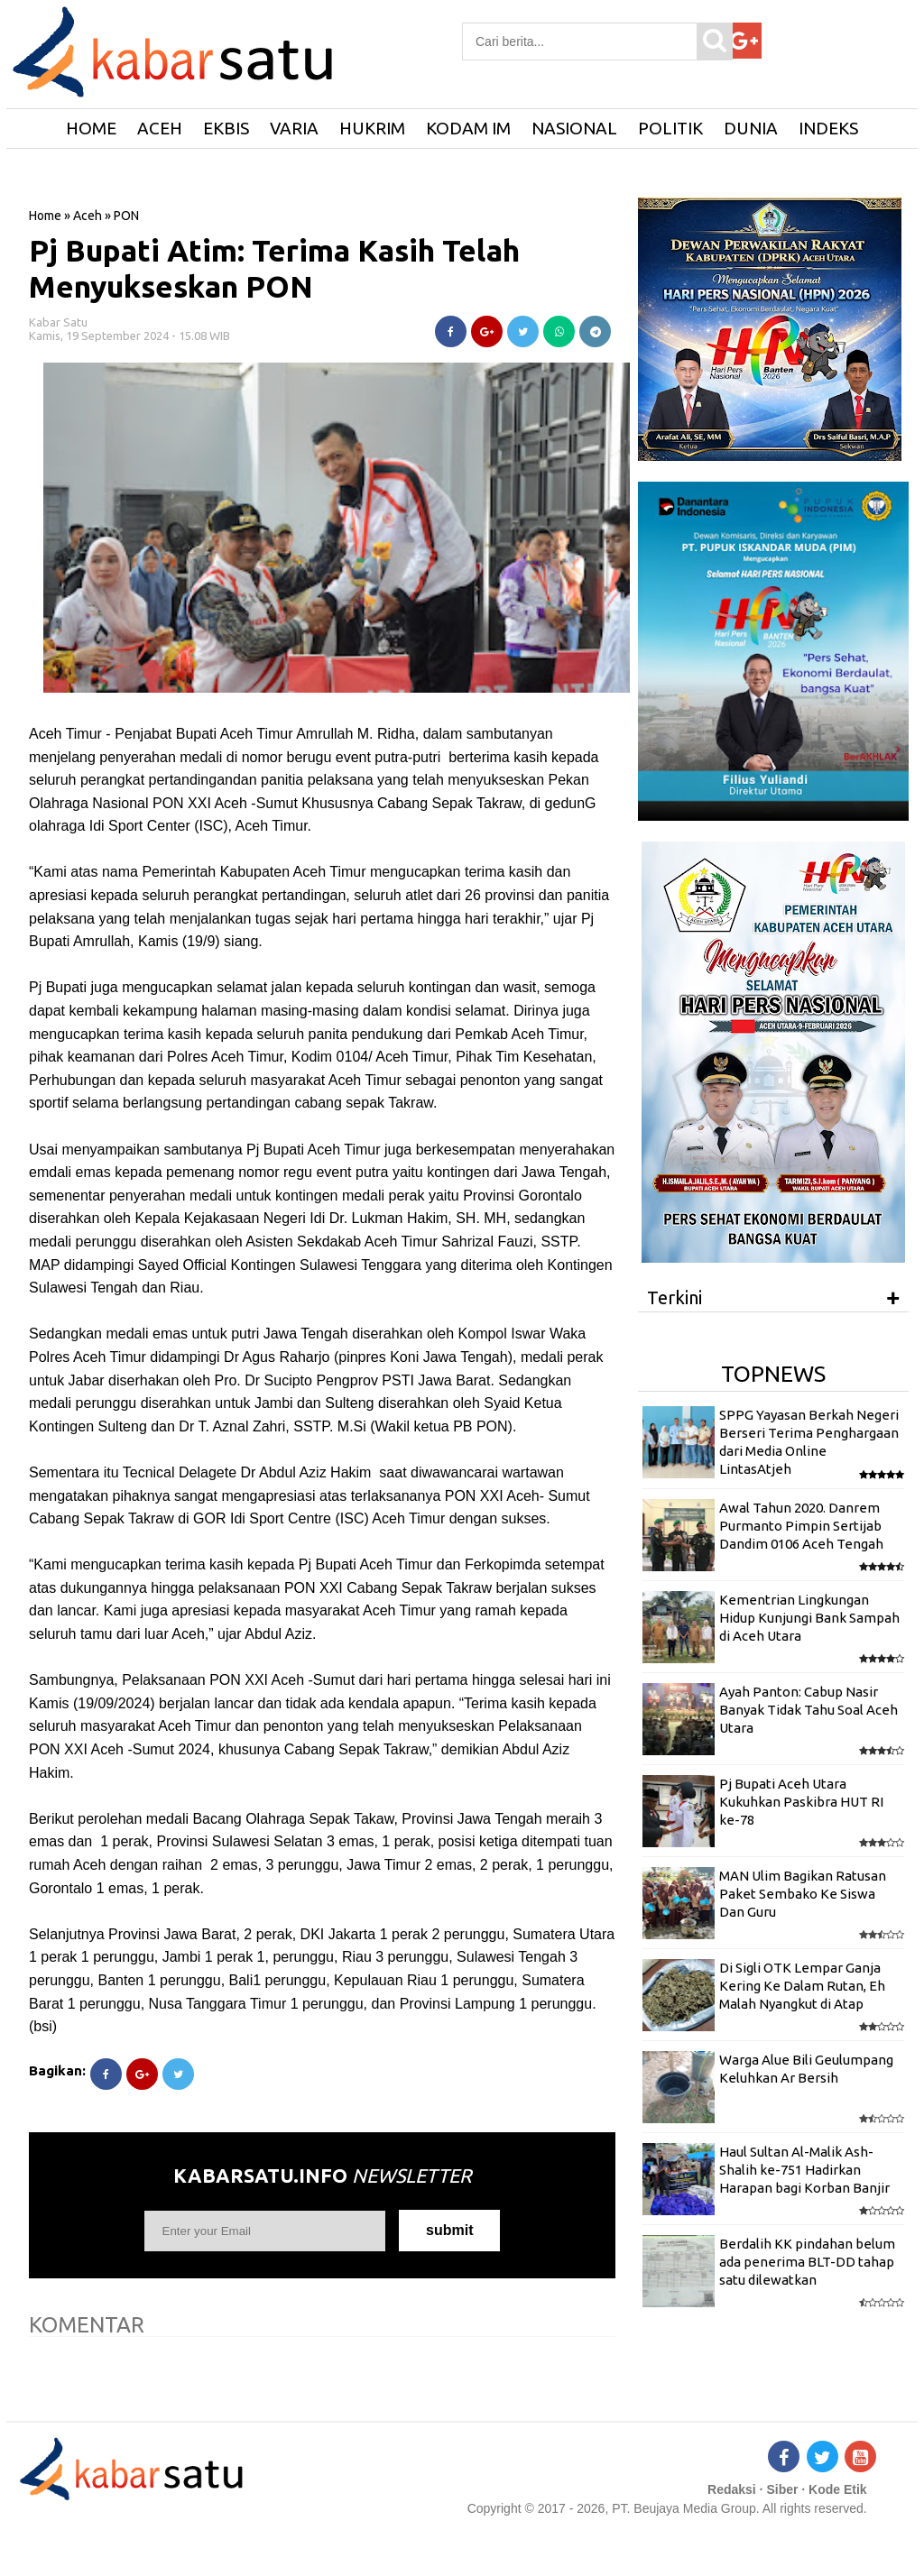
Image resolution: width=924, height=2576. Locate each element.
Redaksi (731, 2489)
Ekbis (226, 128)
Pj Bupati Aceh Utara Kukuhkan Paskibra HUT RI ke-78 (801, 1802)
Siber (782, 2489)
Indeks (828, 128)
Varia (294, 128)
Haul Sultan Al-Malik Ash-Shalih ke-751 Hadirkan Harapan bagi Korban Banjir (804, 2170)
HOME (91, 128)
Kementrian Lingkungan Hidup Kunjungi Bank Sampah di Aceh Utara (809, 1618)
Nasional (574, 128)
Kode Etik (837, 2489)
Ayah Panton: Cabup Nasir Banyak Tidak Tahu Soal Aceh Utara (808, 1710)
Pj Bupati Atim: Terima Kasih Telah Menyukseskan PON (274, 268)
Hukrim (372, 128)
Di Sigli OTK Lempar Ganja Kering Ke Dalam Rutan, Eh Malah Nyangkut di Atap (802, 1986)
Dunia (751, 128)
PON (126, 215)
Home (45, 215)
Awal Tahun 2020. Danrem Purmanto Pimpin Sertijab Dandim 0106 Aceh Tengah (801, 1526)
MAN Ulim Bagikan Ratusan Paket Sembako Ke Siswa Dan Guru (802, 1894)
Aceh (159, 128)
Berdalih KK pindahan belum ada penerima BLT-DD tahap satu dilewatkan (807, 2262)
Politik (670, 128)
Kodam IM (468, 128)
